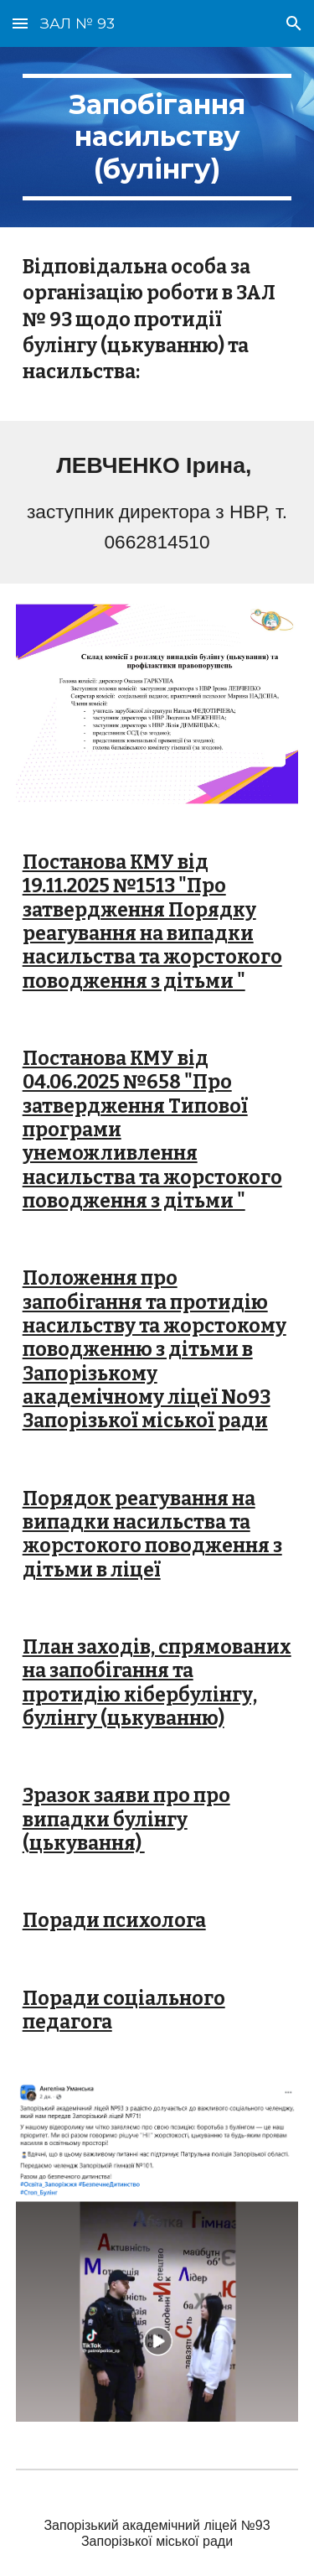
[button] (20, 23)
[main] (157, 137)
